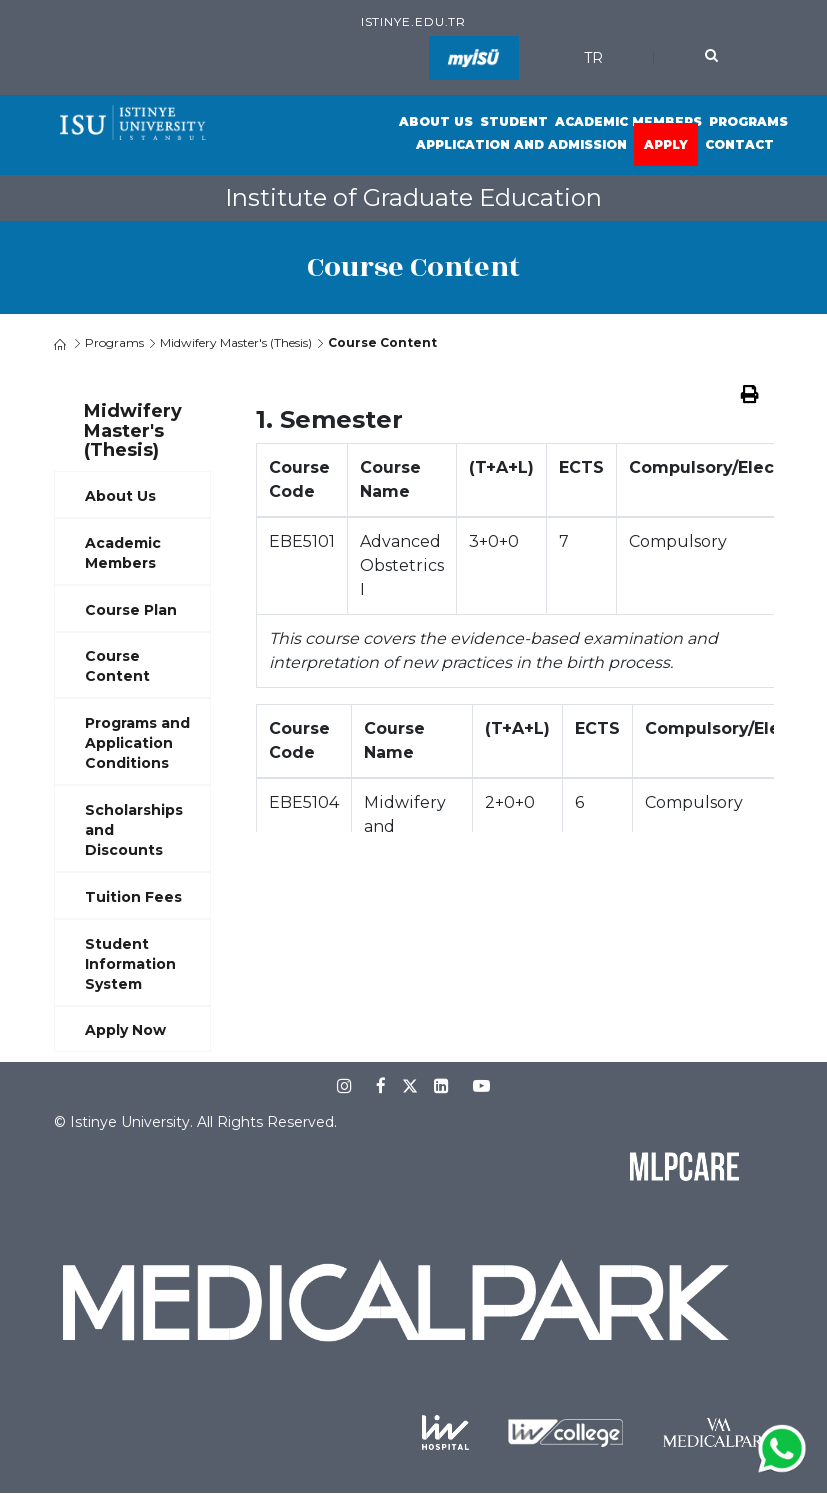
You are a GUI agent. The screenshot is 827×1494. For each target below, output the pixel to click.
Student (514, 121)
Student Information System (130, 964)
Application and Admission (521, 144)
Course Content (117, 666)
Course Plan (131, 610)
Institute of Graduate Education (413, 197)
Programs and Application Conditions (137, 743)
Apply (666, 144)
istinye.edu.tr (414, 21)
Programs (748, 121)
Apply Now (125, 1030)
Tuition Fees (133, 897)
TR (593, 58)
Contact (739, 144)
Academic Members (628, 121)
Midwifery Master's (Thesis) (236, 342)
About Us (436, 121)
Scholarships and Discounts (134, 830)
